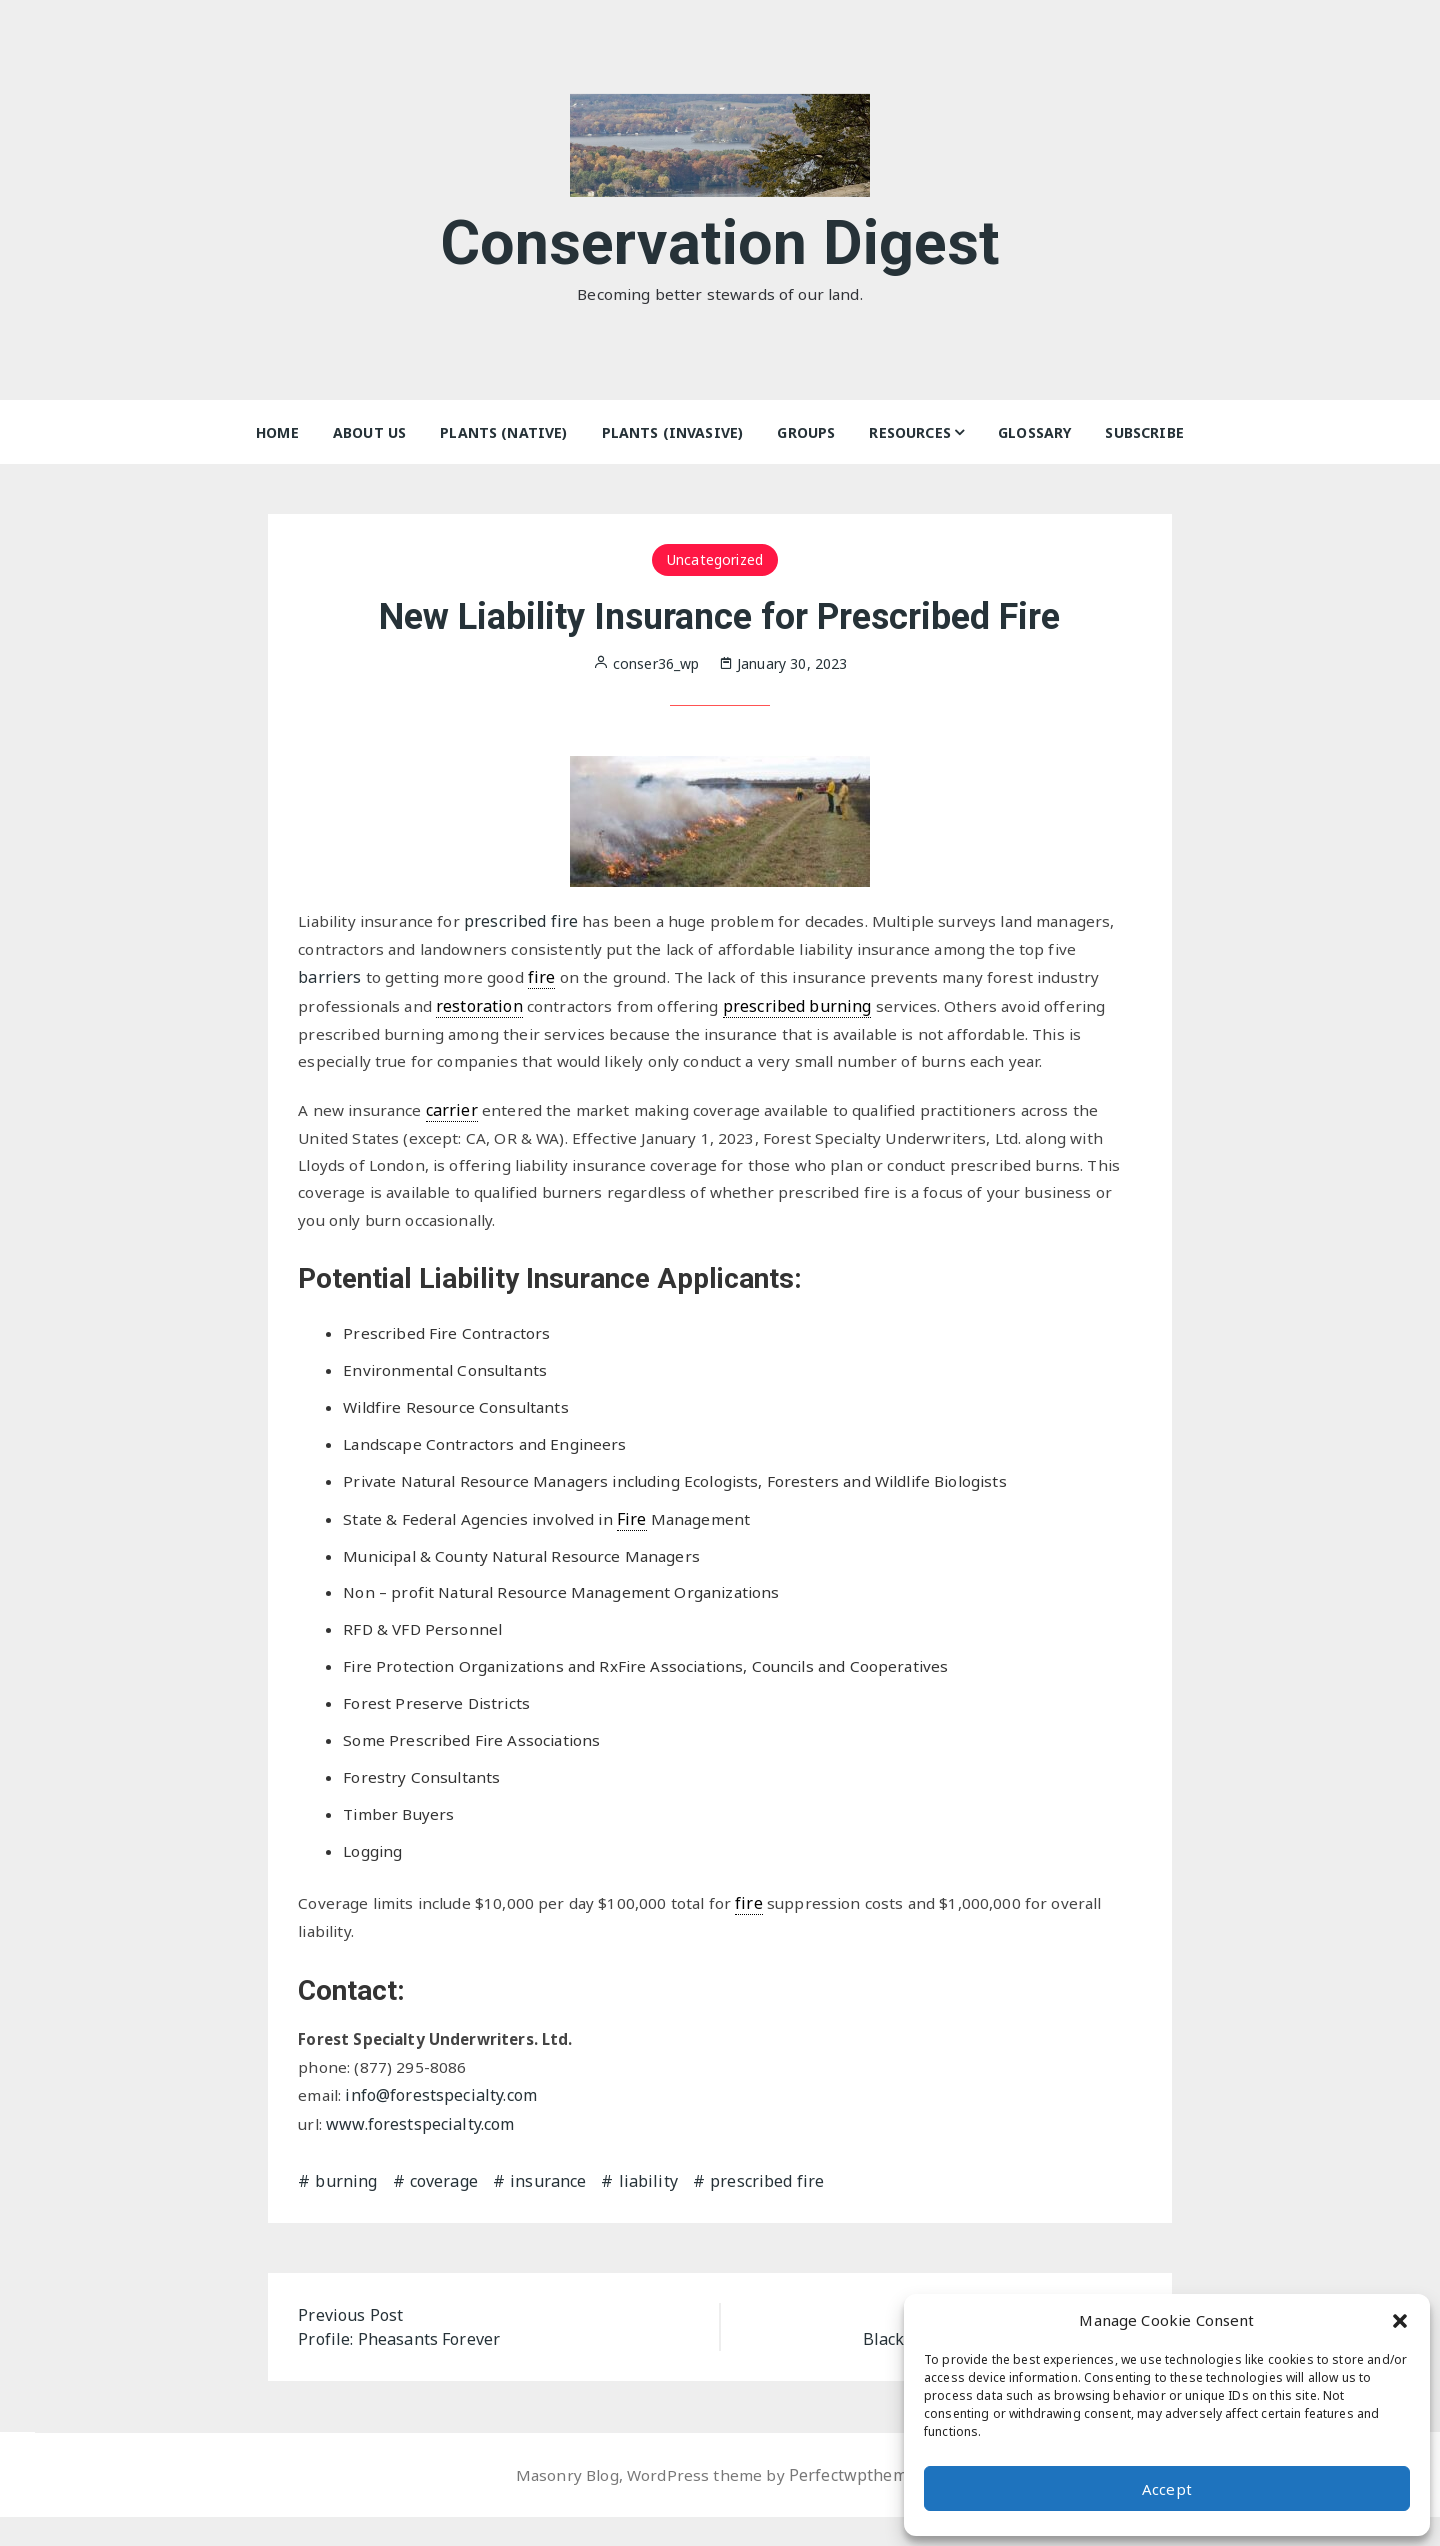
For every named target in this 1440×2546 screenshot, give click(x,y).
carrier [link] (456, 1114)
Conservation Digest (720, 238)
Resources (909, 432)
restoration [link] (483, 1007)
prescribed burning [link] (803, 1007)
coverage (444, 2210)
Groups (806, 432)
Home (277, 432)
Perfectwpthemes (858, 2504)
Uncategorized (715, 559)
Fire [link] (639, 1534)
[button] (1400, 2320)
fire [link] (543, 979)
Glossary (1034, 432)
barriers (329, 979)
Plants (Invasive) (673, 432)
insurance (548, 2210)
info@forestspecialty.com (444, 2125)
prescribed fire (530, 921)
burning (346, 2210)
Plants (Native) (503, 432)
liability (648, 2210)
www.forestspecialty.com (422, 2153)
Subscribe (1144, 432)
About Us (369, 432)
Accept (1167, 2489)
